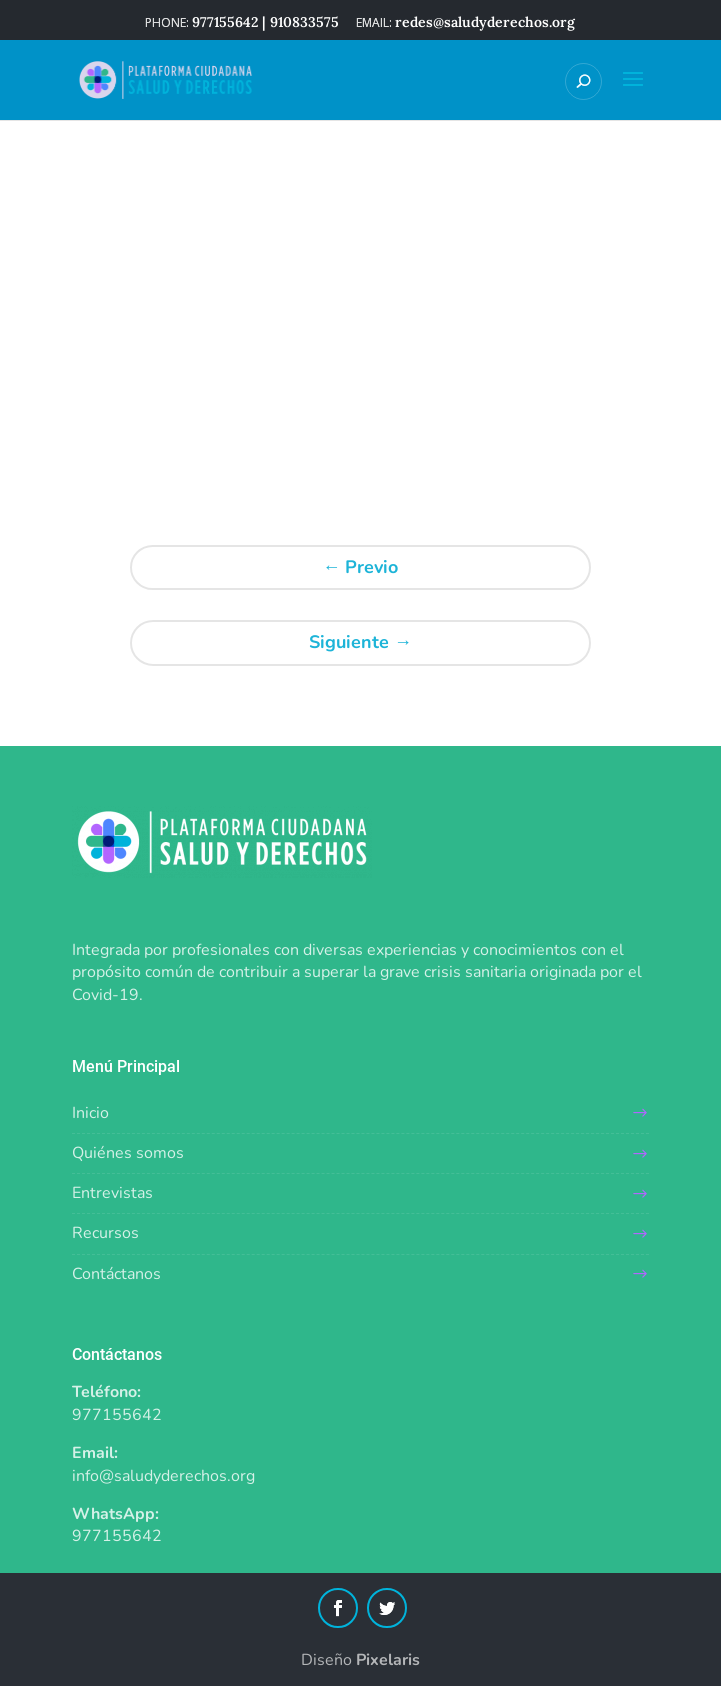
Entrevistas (112, 1193)
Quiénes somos (128, 1153)
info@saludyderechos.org (163, 1476)
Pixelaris (388, 1660)
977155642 (117, 1415)
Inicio (90, 1113)
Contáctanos (116, 1274)
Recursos (105, 1233)
